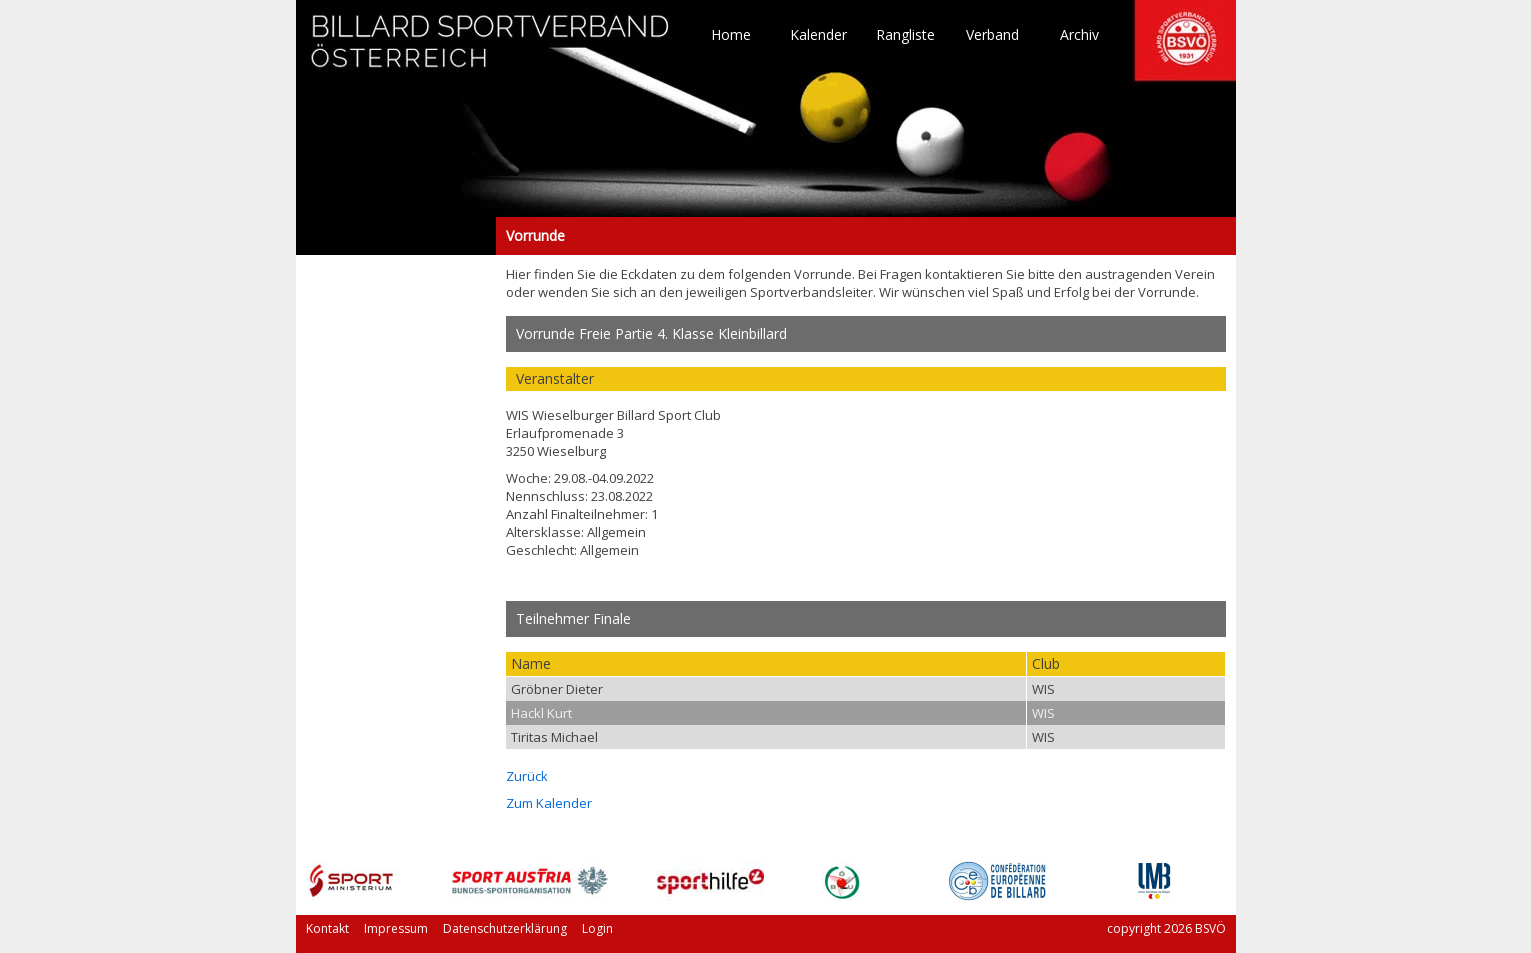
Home (731, 35)
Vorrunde (396, 236)
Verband (992, 35)
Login (597, 928)
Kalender (818, 35)
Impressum (396, 928)
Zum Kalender (549, 803)
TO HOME (491, 50)
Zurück (527, 776)
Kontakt (327, 928)
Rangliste (905, 35)
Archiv (1079, 35)
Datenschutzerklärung (505, 928)
